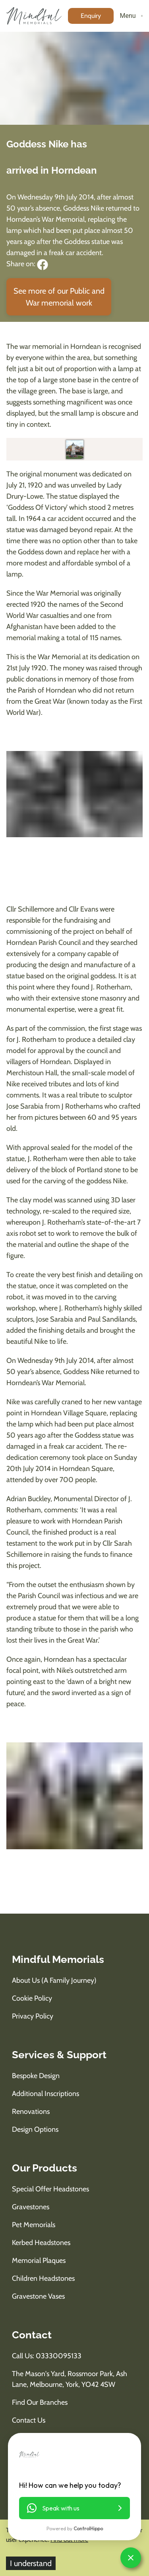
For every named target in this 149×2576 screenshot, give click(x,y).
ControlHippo (88, 2528)
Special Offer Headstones (50, 2189)
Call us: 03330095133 (46, 2355)
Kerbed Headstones (41, 2242)
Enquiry (91, 15)
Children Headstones (43, 2278)
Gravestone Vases (38, 2296)
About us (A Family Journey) (54, 1980)
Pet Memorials (33, 2224)
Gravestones (30, 2206)
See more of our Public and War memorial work (59, 297)
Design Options (35, 2129)
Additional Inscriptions (45, 2093)
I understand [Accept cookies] (31, 2563)
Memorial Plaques (39, 2260)
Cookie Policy (32, 1998)
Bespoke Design (36, 2075)
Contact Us (28, 2420)
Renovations (31, 2111)
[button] (74, 2508)
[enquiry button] (91, 15)
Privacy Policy (32, 2016)
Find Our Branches (40, 2402)
